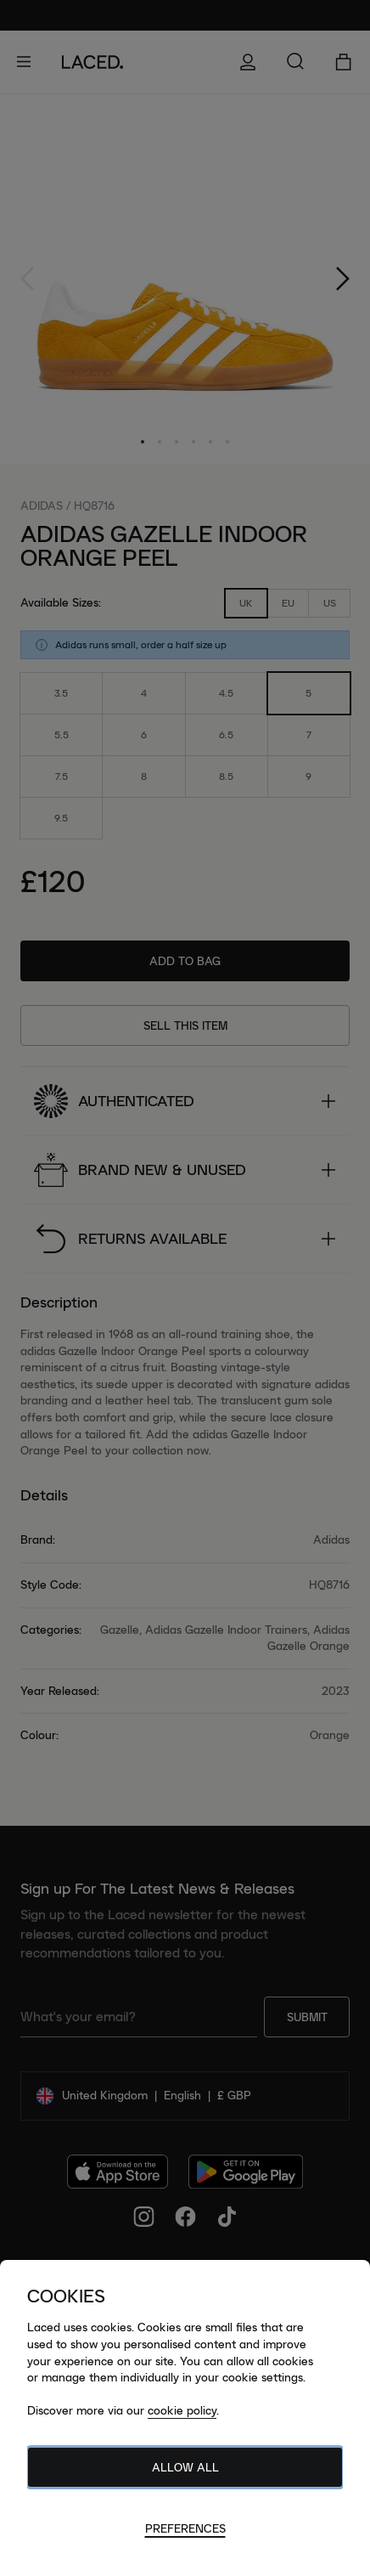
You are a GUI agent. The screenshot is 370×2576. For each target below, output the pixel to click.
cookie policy (182, 2410)
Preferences (185, 2528)
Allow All (185, 2467)
